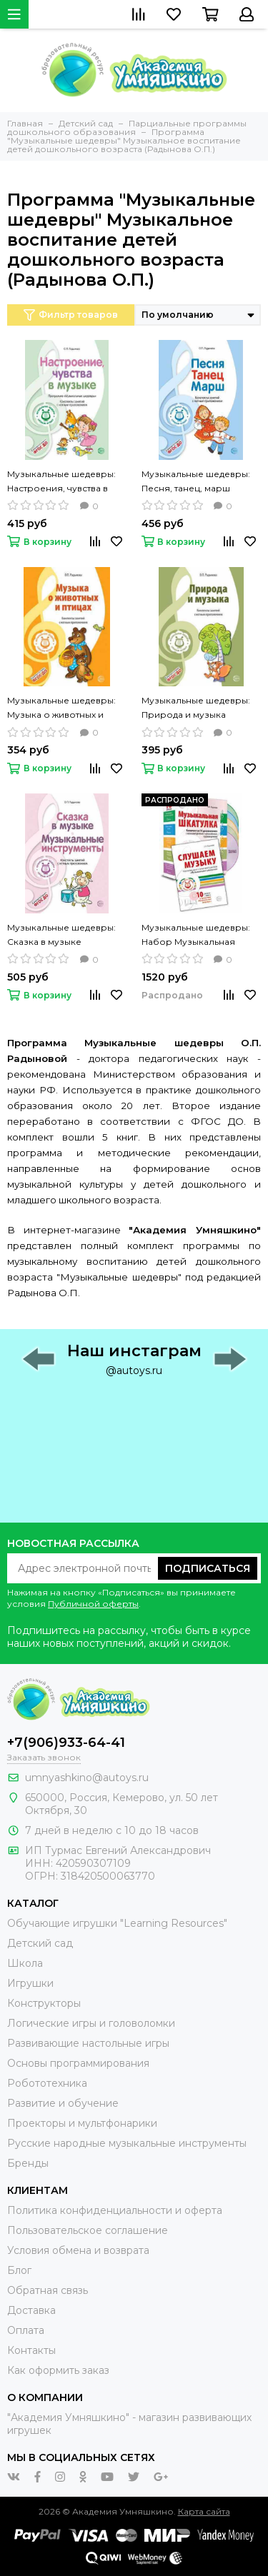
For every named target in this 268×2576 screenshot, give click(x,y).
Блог (19, 2270)
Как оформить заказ (58, 2370)
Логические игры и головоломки (91, 2023)
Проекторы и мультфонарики (82, 2123)
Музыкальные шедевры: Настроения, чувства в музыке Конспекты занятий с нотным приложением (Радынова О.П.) (64, 482)
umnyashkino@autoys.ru (87, 1777)
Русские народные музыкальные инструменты (127, 2143)
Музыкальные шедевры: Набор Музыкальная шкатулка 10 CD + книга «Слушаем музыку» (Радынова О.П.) (196, 935)
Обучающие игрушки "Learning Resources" (117, 1923)
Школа (25, 1963)
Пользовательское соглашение (87, 2230)
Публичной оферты (93, 1603)
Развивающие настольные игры (88, 2043)
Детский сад (40, 1943)
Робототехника (47, 2083)
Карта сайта (204, 2511)
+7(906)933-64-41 (66, 1742)
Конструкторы (44, 2003)
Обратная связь (47, 2290)
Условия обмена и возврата (78, 2250)
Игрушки (30, 1983)
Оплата (25, 2330)
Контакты (31, 2350)
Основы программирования (78, 2063)
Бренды (28, 2163)
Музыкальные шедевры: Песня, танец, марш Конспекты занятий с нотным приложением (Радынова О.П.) (196, 482)
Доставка (31, 2310)
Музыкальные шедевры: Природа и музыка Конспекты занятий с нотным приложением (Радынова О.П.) (196, 708)
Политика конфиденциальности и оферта (114, 2210)
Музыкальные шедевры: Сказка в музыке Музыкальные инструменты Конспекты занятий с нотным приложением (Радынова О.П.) (64, 935)
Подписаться (207, 1568)
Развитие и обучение (63, 2103)
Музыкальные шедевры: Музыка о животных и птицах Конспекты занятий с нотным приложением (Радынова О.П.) (64, 708)
